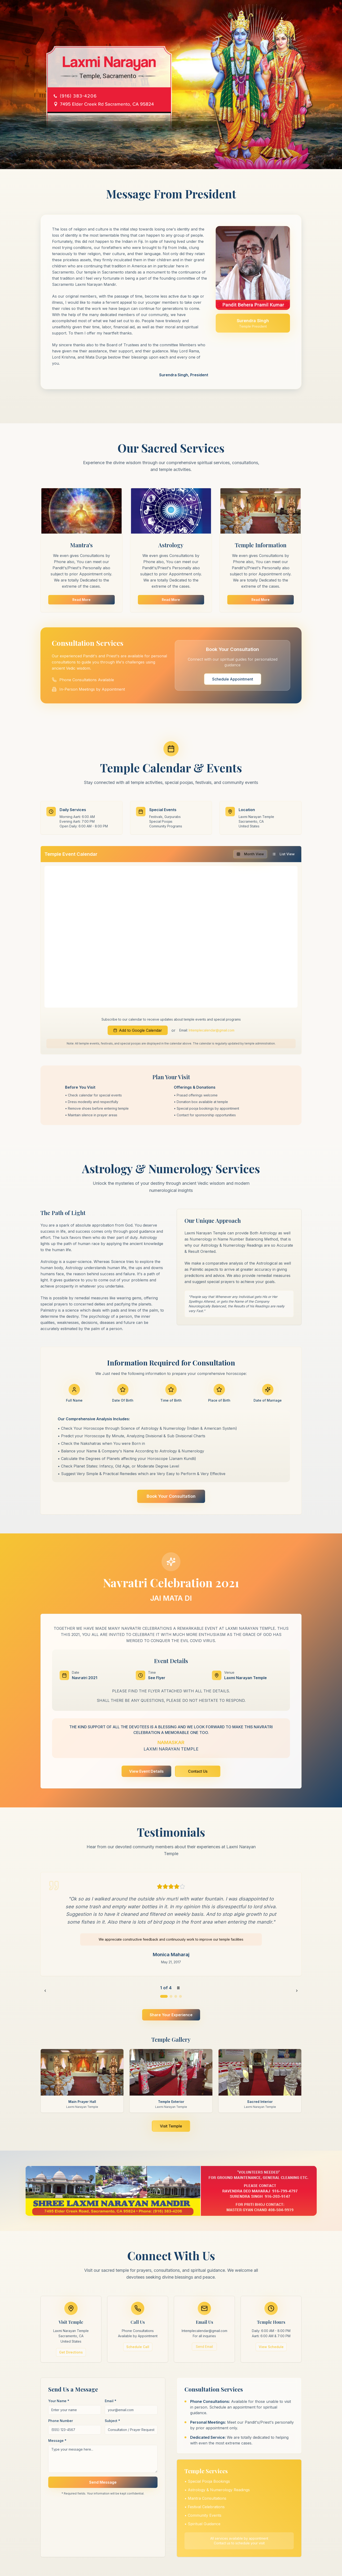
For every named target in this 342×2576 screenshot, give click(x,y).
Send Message (103, 2482)
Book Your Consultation (171, 1496)
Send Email (204, 2347)
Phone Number (60, 2421)
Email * (110, 2401)
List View (283, 854)
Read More (81, 600)
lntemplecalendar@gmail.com (211, 1030)
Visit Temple (171, 2126)
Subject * (112, 2421)
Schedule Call (137, 2347)
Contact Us (197, 1771)
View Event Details (146, 1771)
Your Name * (58, 2401)
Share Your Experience (171, 2014)
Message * (57, 2441)
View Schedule (271, 2347)
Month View (250, 854)
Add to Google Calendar (137, 1030)
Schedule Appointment (232, 679)
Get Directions (71, 2352)
